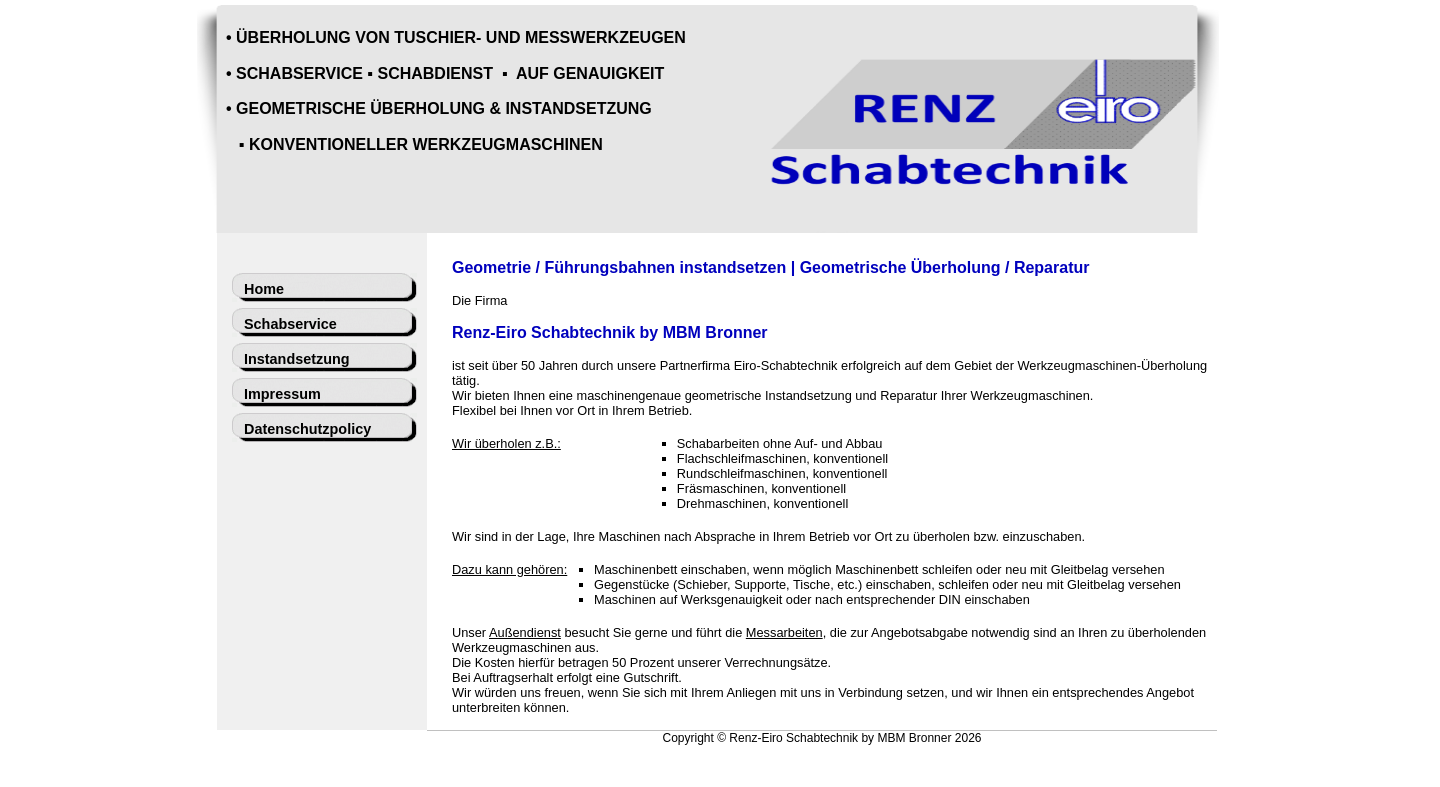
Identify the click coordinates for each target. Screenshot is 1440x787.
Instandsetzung (297, 359)
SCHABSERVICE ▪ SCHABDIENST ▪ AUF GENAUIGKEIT (450, 73)
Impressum (282, 394)
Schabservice (290, 324)
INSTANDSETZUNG (578, 108)
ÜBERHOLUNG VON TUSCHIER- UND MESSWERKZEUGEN (461, 37)
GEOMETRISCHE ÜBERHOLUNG (360, 108)
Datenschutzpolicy (307, 429)
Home (264, 289)
